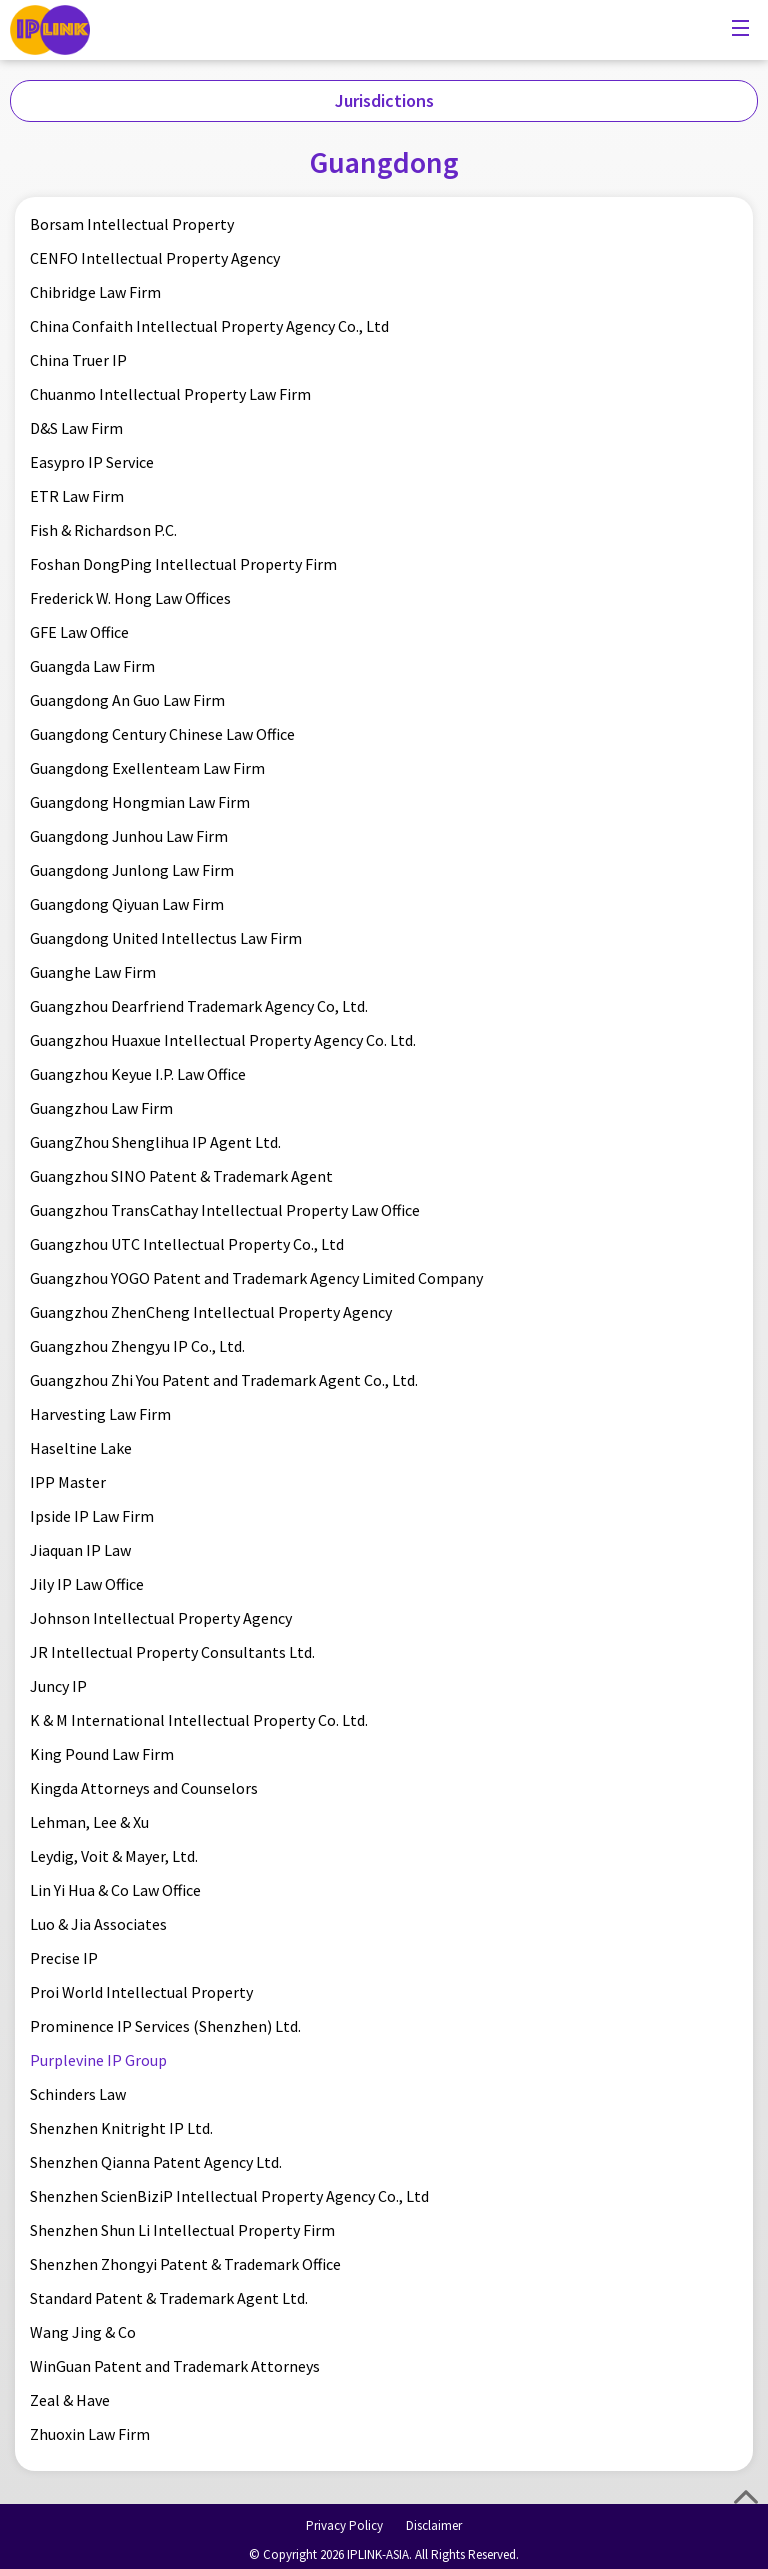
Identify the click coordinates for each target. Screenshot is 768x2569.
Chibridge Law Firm (95, 292)
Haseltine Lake (81, 1448)
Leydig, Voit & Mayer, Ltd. (114, 1856)
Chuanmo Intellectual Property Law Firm (170, 394)
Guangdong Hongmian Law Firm (140, 802)
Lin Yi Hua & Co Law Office (115, 1890)
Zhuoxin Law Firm (90, 2434)
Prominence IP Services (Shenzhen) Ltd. (165, 2026)
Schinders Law (78, 2094)
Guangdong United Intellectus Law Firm (166, 938)
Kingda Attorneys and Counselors (144, 1788)
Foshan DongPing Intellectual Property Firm (183, 564)
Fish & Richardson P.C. (103, 530)
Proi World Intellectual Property (141, 1992)
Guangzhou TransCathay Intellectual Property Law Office (225, 1210)
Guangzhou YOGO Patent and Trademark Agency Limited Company (256, 1278)
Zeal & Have (70, 2400)
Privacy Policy (344, 2525)
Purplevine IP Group (98, 2060)
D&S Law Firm (76, 428)
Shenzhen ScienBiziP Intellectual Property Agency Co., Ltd (229, 2196)
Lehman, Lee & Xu (89, 1822)
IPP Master (68, 1482)
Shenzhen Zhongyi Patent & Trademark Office (185, 2264)
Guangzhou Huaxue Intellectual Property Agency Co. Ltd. (223, 1040)
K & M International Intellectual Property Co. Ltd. (199, 1720)
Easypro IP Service (92, 462)
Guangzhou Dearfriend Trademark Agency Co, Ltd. (199, 1006)
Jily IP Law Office (87, 1584)
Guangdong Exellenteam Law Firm (147, 768)
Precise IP (64, 1958)
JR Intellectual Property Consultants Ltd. (172, 1652)
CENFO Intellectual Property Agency (155, 258)
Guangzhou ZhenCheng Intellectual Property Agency (211, 1312)
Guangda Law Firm (92, 666)
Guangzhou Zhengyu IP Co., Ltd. (137, 1346)
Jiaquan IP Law (80, 1550)
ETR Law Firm (77, 496)
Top (746, 2497)
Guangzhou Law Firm (101, 1108)
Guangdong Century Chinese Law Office (162, 734)
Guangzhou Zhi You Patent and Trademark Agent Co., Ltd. (224, 1380)
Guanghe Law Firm (93, 972)
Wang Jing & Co (83, 2332)
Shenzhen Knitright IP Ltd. (121, 2128)
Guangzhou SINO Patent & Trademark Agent (181, 1176)
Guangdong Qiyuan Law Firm (127, 904)
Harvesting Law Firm (100, 1414)
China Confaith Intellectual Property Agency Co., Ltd (209, 326)
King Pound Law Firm (102, 1754)
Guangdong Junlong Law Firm (132, 870)
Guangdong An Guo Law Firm (127, 700)
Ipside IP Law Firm (92, 1516)
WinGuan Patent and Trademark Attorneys (175, 2366)
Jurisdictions (384, 100)
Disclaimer (434, 2525)
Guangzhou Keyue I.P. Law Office (138, 1074)
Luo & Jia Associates (98, 1924)
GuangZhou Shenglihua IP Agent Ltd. (155, 1142)
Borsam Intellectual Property (132, 224)
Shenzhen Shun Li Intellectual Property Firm (182, 2230)
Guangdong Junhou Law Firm (129, 836)
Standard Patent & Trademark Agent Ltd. (169, 2298)
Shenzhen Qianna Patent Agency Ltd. (156, 2162)
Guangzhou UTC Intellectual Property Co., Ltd (187, 1244)
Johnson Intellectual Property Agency (161, 1618)
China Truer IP (78, 360)
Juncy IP (58, 1686)
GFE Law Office (79, 632)
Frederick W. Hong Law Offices (130, 598)
